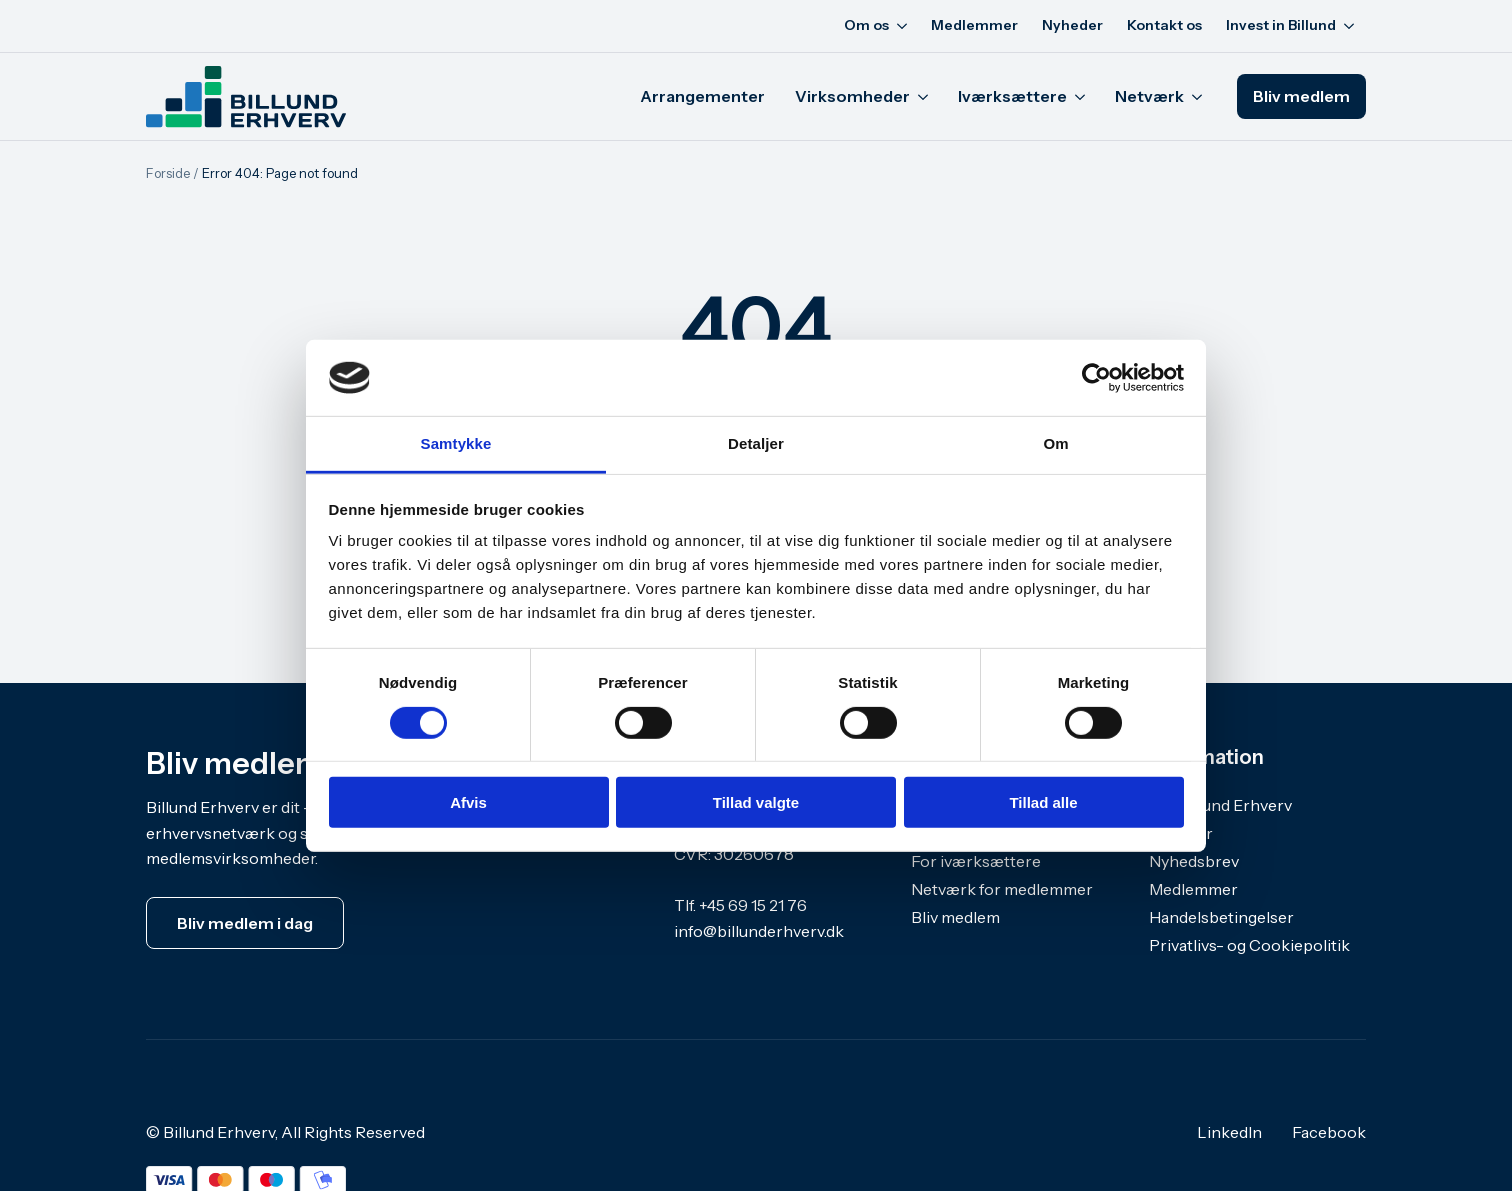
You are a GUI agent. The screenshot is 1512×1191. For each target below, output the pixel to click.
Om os (866, 25)
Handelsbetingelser (1221, 917)
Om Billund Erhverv (1220, 805)
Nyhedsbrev (1194, 861)
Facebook (1329, 1132)
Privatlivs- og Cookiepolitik (1249, 945)
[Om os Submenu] (904, 25)
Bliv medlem (955, 917)
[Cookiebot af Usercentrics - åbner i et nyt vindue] (1096, 378)
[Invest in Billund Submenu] (1351, 25)
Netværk (1149, 96)
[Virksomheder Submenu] (926, 97)
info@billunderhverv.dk (759, 931)
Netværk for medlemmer (1002, 889)
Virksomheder (852, 96)
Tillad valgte (756, 802)
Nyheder (1072, 25)
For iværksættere (976, 861)
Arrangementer (702, 96)
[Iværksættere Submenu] (1083, 97)
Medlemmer (974, 25)
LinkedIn (1229, 1132)
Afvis (468, 802)
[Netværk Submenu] (1200, 97)
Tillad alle (1043, 802)
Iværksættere (1012, 96)
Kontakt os (1164, 25)
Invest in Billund (1281, 25)
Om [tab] (1055, 443)
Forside (168, 173)
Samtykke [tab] (456, 443)
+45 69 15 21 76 (753, 905)
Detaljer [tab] (756, 443)
